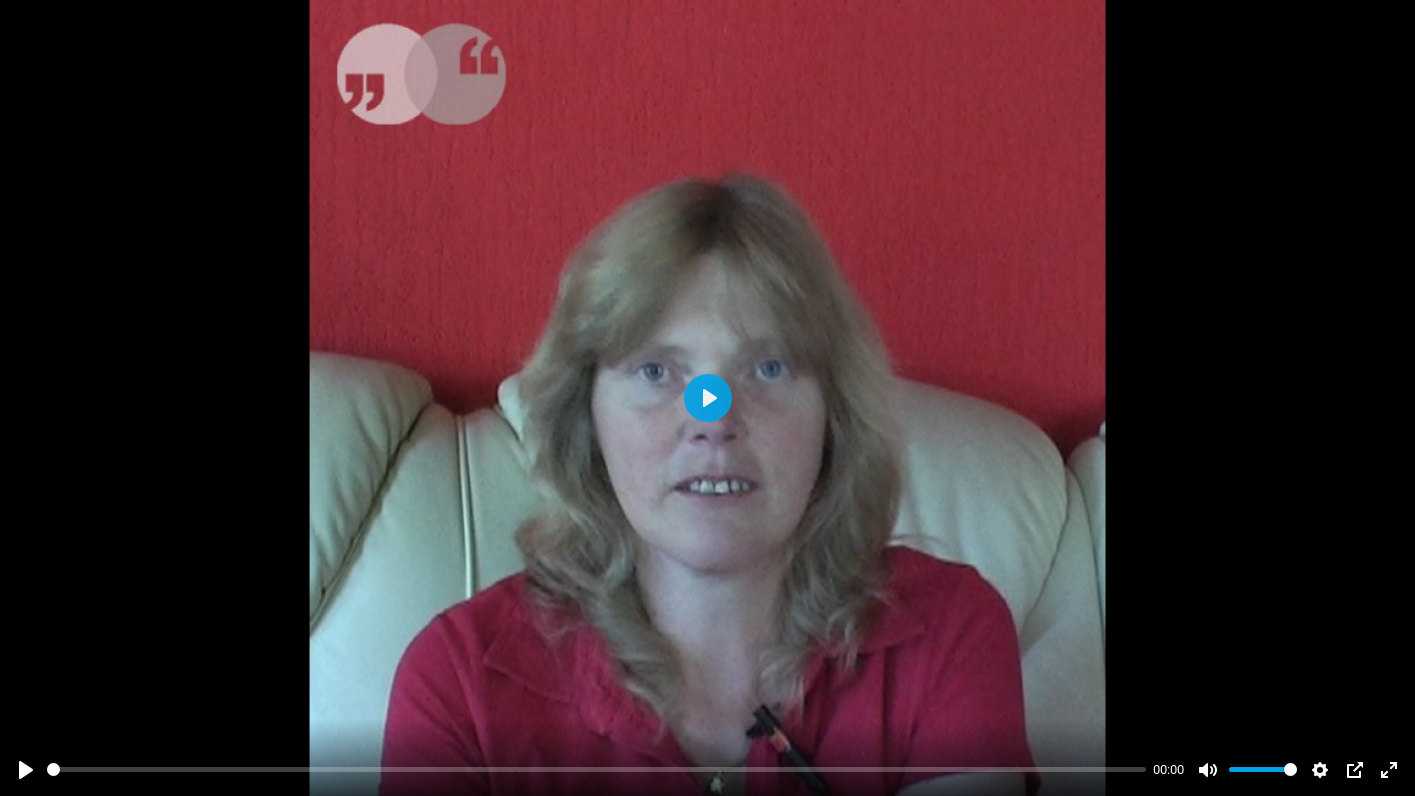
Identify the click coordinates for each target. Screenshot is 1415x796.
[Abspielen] (26, 770)
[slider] (596, 769)
